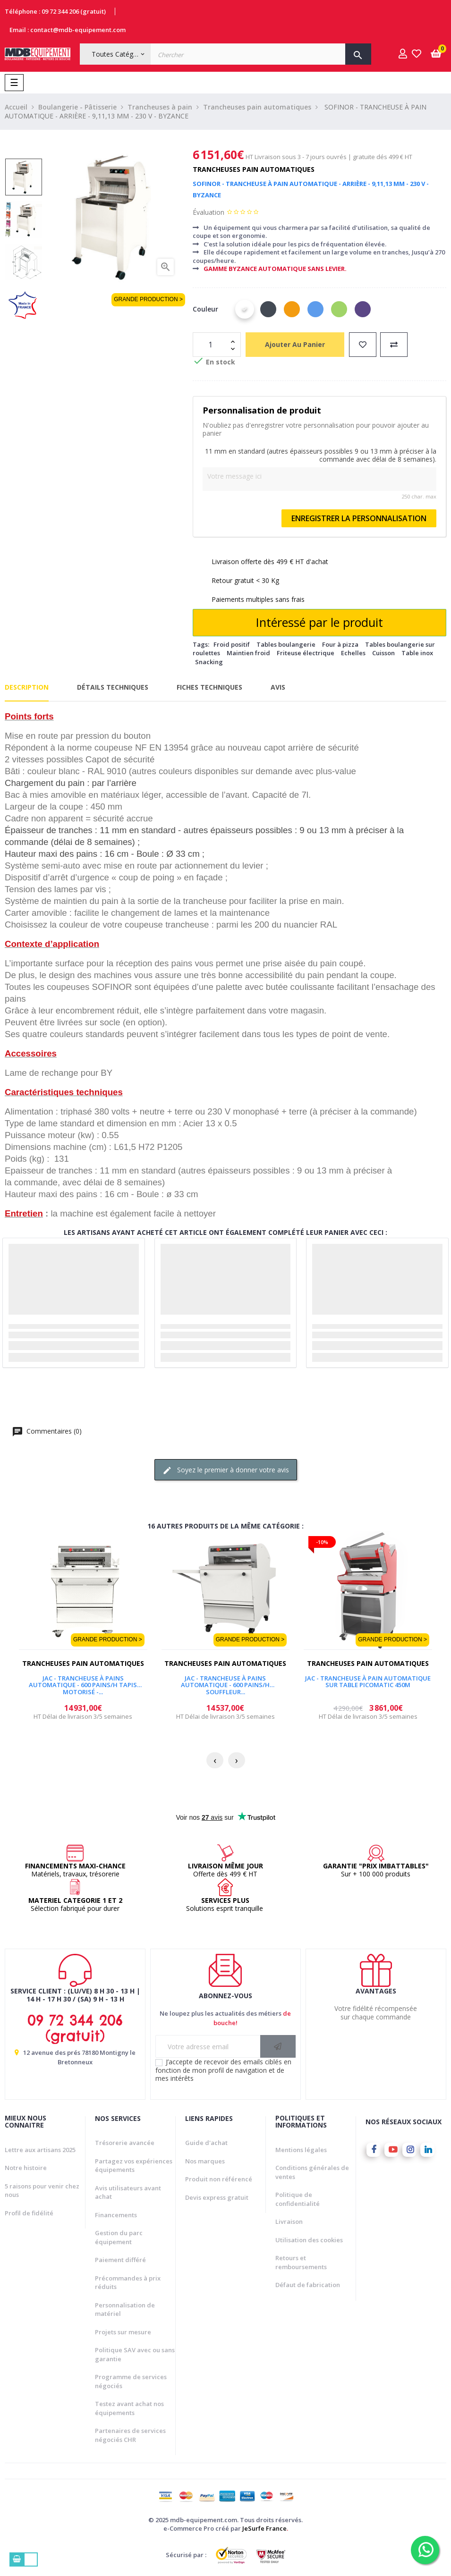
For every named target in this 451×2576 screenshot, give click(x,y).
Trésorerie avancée (124, 2142)
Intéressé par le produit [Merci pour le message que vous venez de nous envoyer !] (319, 622)
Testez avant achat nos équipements (129, 2408)
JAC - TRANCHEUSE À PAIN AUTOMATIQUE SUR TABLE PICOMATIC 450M (368, 1682)
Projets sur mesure (123, 2332)
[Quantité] (211, 344)
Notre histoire (26, 2167)
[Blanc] (244, 309)
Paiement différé (120, 2259)
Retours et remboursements (301, 2262)
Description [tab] (27, 687)
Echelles (353, 653)
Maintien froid (248, 653)
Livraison (289, 2221)
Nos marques (205, 2161)
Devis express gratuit (216, 2197)
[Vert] (339, 309)
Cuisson (383, 653)
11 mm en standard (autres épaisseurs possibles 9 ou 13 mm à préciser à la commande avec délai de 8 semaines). (320, 455)
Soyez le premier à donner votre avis (225, 1470)
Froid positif (231, 644)
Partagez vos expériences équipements (133, 2165)
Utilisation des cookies (309, 2240)
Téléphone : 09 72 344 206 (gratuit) (55, 11)
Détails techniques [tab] (112, 687)
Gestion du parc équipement (119, 2237)
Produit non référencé (218, 2179)
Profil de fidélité (29, 2213)
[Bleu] (315, 309)
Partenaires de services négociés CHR (130, 2435)
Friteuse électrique (305, 653)
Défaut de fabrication (307, 2284)
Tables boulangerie (285, 644)
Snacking (209, 662)
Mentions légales (301, 2149)
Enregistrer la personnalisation (358, 518)
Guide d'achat (206, 2142)
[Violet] (362, 309)
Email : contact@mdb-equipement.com (67, 29)
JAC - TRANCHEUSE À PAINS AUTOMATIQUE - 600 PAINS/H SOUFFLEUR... (225, 1682)
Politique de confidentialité (297, 2199)
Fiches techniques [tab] (209, 687)
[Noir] (268, 309)
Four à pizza (340, 644)
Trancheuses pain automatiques (254, 169)
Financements (116, 2215)
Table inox (417, 653)
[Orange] (291, 309)
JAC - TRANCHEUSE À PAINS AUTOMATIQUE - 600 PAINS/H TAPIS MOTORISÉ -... (83, 1682)
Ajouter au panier (295, 344)
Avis (278, 687)
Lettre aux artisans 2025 (40, 2149)
